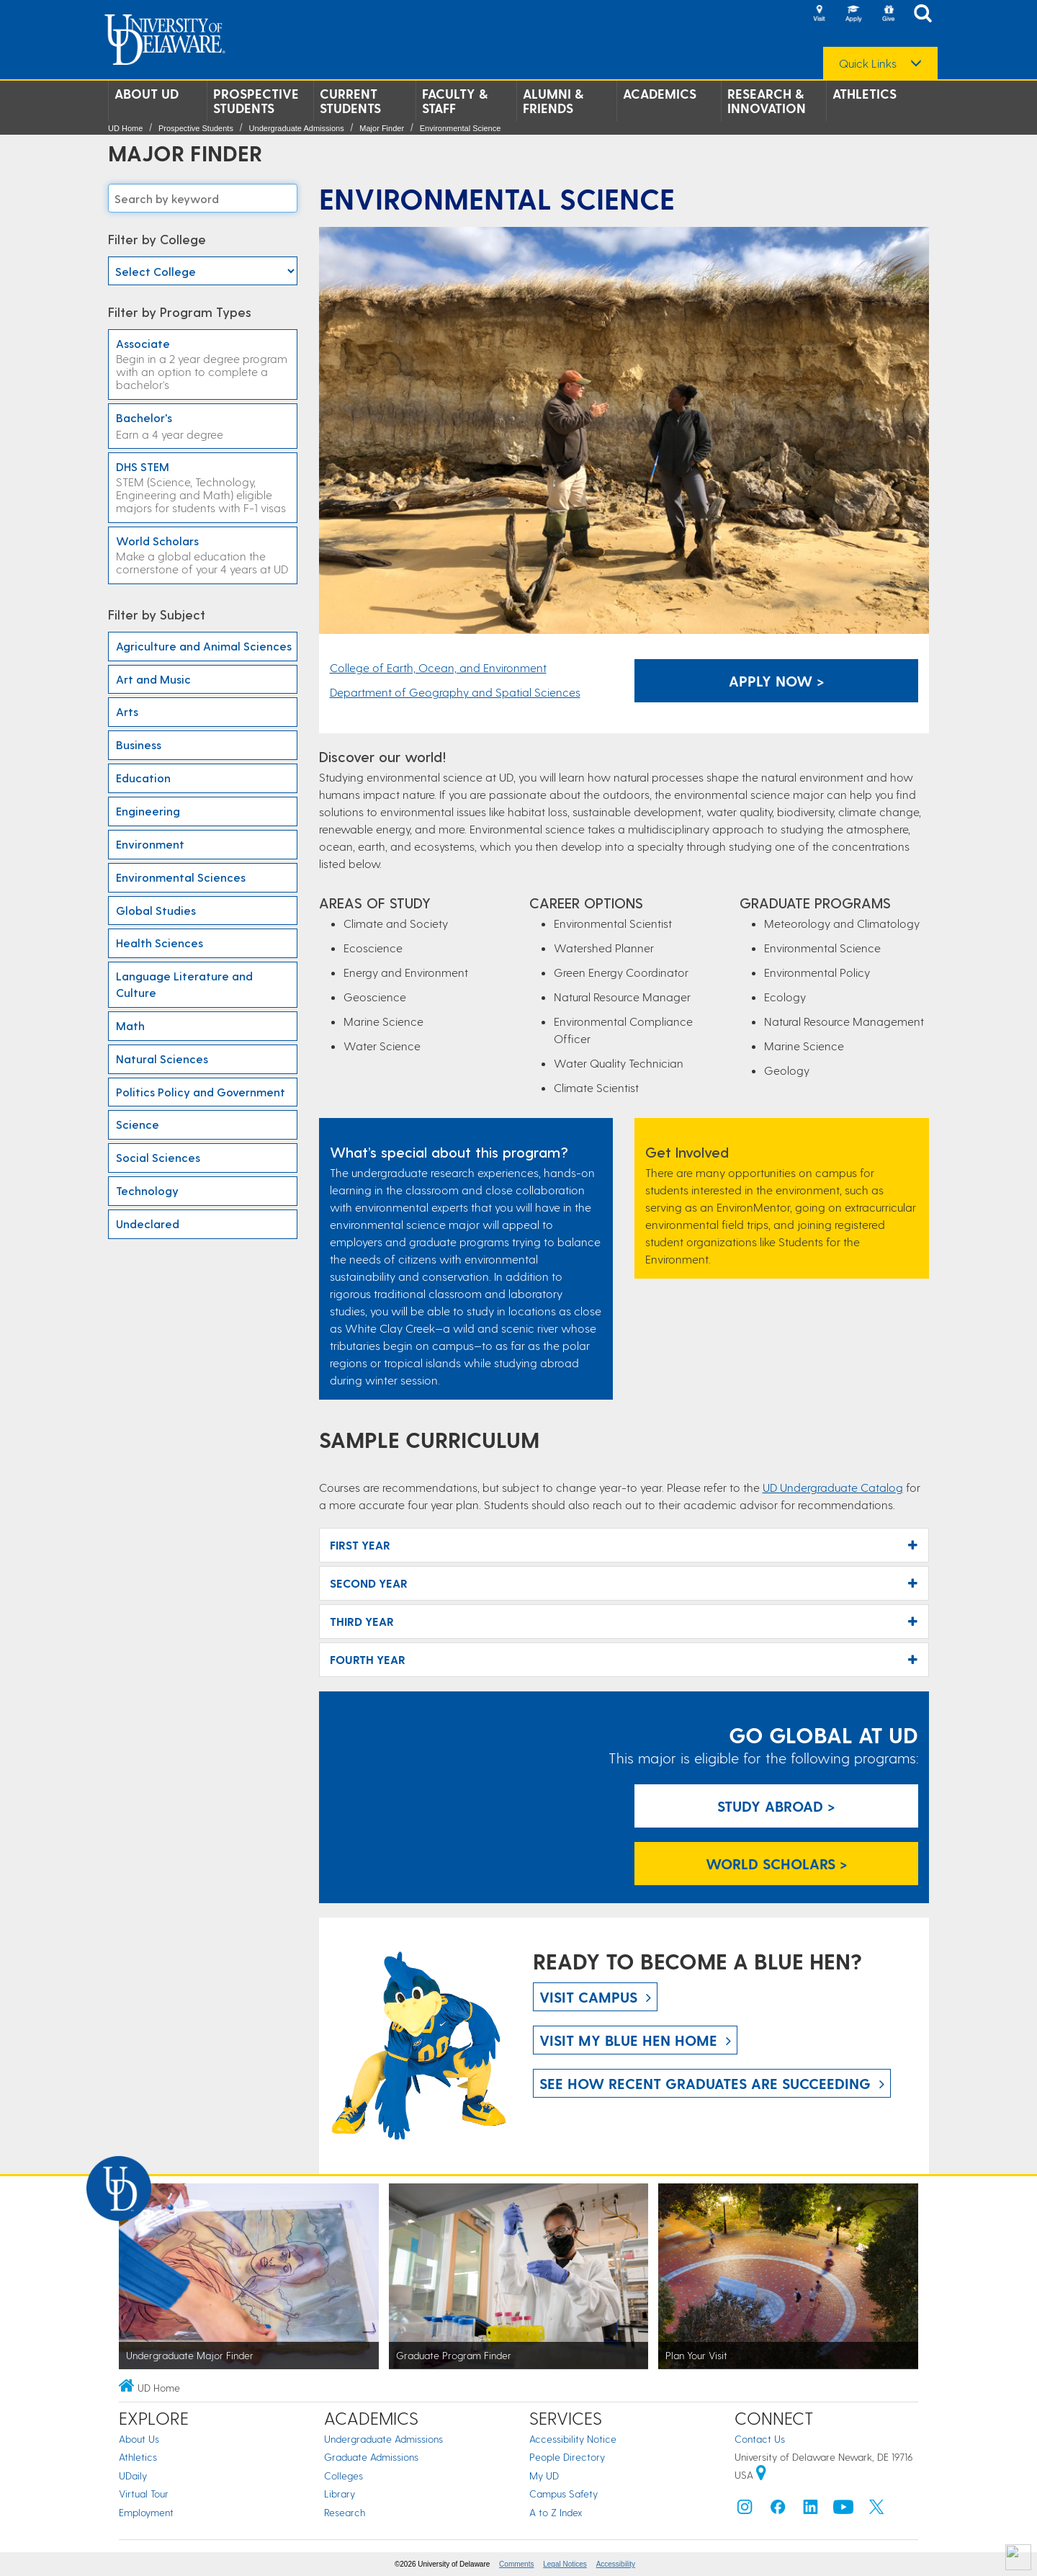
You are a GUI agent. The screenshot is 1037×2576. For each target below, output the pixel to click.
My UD (544, 2475)
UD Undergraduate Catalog (833, 1487)
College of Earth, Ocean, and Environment (438, 667)
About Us (139, 2439)
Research (344, 2512)
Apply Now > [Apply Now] (777, 680)
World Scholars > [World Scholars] (777, 1863)
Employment (146, 2512)
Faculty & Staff (455, 100)
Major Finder (381, 128)
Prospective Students (256, 100)
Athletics (864, 93)
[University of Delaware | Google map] (761, 2475)
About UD (147, 93)
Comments (516, 2564)
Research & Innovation (766, 100)
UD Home (125, 128)
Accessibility (615, 2564)
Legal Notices (565, 2564)
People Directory (567, 2457)
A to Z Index (556, 2512)
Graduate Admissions (371, 2457)
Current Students (350, 100)
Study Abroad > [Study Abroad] (776, 1806)
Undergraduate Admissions (296, 128)
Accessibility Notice (572, 2439)
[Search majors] (202, 198)
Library (339, 2493)
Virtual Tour (144, 2493)
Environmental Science (460, 128)
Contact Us (760, 2439)
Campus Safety (563, 2493)
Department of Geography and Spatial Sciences (455, 692)
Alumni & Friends (553, 100)
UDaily (133, 2475)
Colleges (343, 2475)
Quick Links (868, 63)
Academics (659, 93)
